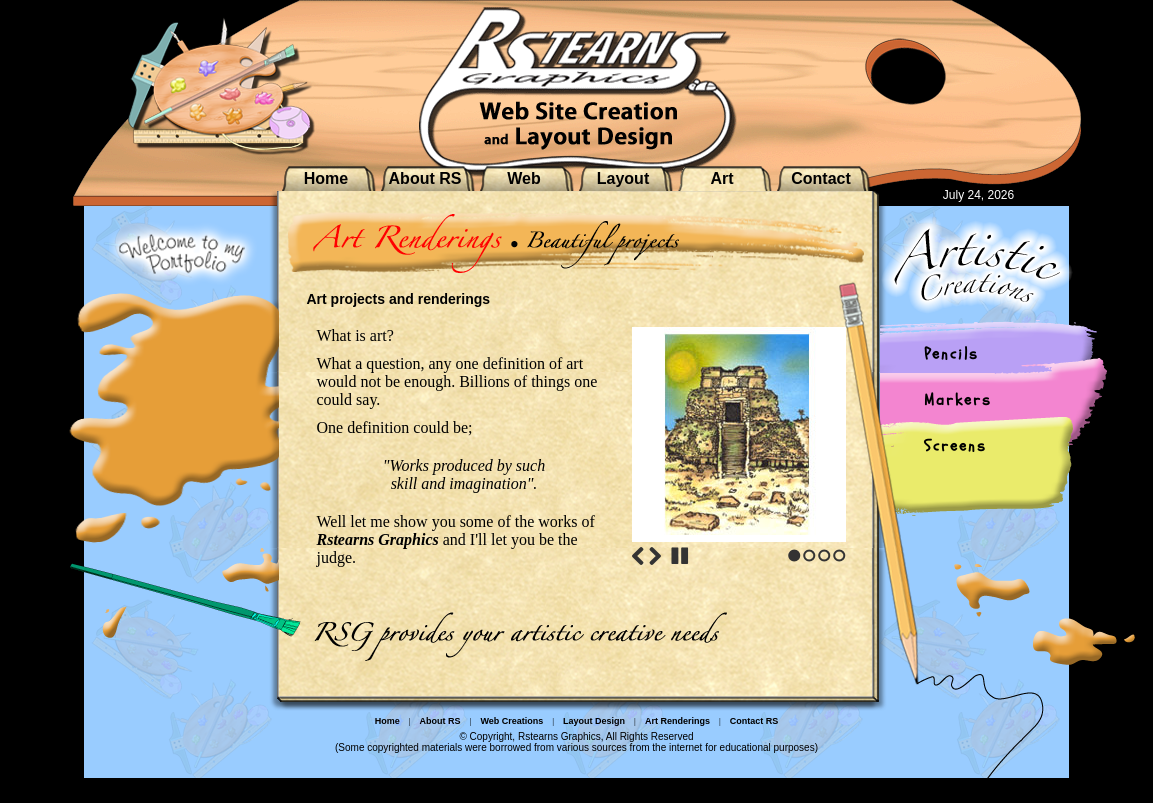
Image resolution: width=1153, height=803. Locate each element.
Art (721, 178)
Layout (623, 178)
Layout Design (594, 721)
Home (326, 178)
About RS (425, 178)
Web (523, 178)
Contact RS (754, 721)
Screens (955, 446)
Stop (680, 556)
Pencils (951, 354)
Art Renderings (677, 721)
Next (655, 556)
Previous (638, 556)
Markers (958, 400)
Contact (821, 178)
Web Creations (511, 721)
